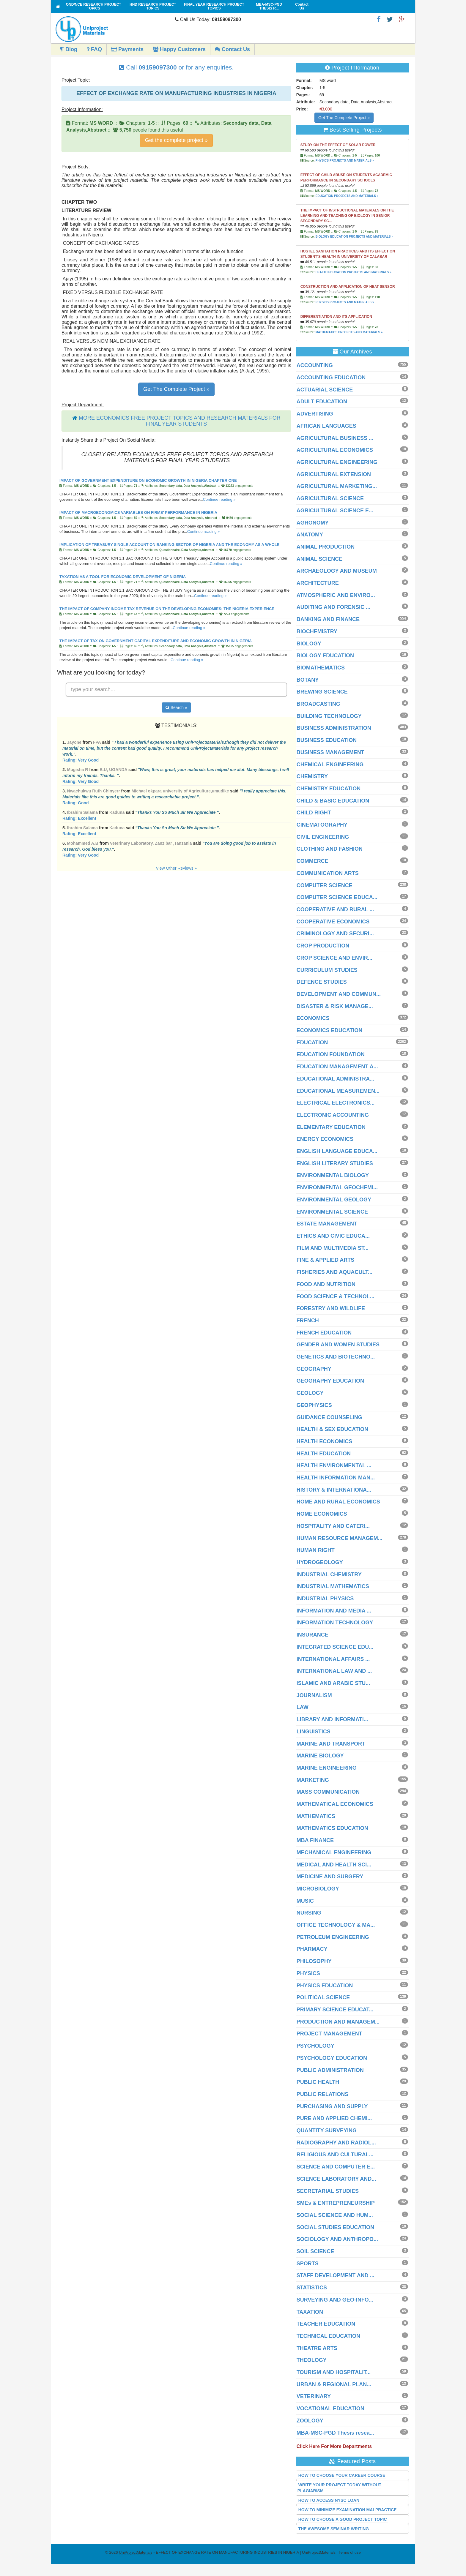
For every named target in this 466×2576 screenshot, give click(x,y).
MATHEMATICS (316, 1816)
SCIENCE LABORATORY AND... (336, 2179)
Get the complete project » (176, 140)
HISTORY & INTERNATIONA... (334, 1490)
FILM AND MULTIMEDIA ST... (333, 1248)
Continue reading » (219, 499)
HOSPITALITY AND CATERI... (333, 1526)
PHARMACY (312, 1949)
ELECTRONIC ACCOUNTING (333, 1115)
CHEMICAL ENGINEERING (330, 764)
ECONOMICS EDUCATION (330, 1030)
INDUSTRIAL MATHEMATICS (333, 1586)
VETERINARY (314, 2396)
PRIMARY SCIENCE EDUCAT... (335, 2010)
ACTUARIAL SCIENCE (325, 390)
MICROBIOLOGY (318, 1889)
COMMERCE (312, 861)
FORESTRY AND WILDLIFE (331, 1308)
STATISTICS (312, 2288)
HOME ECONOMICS (322, 1514)
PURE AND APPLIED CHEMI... (334, 2118)
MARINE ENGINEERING (327, 1768)
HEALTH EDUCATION (324, 1454)
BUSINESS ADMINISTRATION (334, 728)
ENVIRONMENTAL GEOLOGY (334, 1200)
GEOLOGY (310, 1393)
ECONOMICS (313, 1018)
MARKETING (313, 1780)
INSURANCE (312, 1635)
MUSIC (305, 1901)
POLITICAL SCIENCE (323, 1997)
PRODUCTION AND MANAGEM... (338, 2022)
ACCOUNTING (315, 365)
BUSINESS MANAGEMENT (330, 752)
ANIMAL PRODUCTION (326, 547)
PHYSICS (308, 1973)
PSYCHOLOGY (315, 2046)
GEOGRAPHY (314, 1369)
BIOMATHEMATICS (321, 668)
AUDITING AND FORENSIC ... (333, 607)
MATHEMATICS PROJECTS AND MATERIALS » (348, 332)
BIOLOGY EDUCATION (325, 655)
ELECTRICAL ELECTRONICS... (336, 1103)
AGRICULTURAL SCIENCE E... (335, 511)
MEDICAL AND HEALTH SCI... (334, 1865)
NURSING (309, 1913)
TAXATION (310, 2312)
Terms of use (349, 2552)
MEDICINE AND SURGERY (330, 1877)
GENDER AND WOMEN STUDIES (338, 1345)
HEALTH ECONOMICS (324, 1441)
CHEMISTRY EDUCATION (329, 789)
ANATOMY (310, 535)
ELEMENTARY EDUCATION (331, 1127)
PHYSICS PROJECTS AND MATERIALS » (344, 160)
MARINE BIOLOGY (320, 1756)
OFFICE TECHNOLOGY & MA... (336, 1925)
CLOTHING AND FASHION (330, 849)
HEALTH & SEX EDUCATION (332, 1429)
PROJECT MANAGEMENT (329, 2034)
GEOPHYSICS (314, 1405)
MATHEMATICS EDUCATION (332, 1828)
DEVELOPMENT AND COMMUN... (339, 994)
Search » (176, 707)
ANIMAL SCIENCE (320, 559)
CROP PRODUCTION (323, 946)
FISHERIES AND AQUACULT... (334, 1272)
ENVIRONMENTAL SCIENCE (332, 1212)
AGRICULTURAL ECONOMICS (335, 450)
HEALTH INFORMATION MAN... (336, 1478)
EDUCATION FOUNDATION (331, 1054)
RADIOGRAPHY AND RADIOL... (336, 2143)
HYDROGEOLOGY (320, 1562)
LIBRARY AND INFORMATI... (332, 1719)
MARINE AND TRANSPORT (331, 1744)
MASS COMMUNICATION (328, 1792)
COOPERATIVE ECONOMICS (333, 922)
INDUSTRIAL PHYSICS (325, 1598)
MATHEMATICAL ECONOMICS (335, 1804)
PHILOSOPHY (314, 1961)
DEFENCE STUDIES (322, 982)
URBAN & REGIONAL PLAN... (334, 2384)
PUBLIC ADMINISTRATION (330, 2070)
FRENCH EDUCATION (324, 1333)
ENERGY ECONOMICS (325, 1139)
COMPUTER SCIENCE (324, 885)
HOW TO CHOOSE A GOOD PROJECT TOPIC (342, 2519)
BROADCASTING (318, 704)
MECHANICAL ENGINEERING (334, 1852)
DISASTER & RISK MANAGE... (335, 1006)
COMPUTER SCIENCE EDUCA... (337, 897)
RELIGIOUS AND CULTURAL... (335, 2155)
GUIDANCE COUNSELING (329, 1417)
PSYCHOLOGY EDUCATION (332, 2058)
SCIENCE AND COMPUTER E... (336, 2167)
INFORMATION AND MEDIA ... (334, 1611)
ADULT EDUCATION (322, 402)
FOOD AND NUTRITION (326, 1284)
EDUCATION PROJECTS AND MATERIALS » (346, 196)
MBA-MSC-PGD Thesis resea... (335, 2433)
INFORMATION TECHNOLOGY (335, 1623)
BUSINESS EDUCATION (327, 740)
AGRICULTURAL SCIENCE (330, 498)
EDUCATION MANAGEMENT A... (337, 1067)
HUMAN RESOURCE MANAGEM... (339, 1538)
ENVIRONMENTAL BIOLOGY (333, 1175)
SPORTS (308, 2264)
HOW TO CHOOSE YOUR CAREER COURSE (341, 2475)
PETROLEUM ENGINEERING (333, 1937)
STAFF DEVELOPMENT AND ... (335, 2275)
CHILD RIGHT (314, 813)
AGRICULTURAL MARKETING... (337, 486)
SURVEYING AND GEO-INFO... (335, 2300)
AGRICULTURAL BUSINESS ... (335, 438)
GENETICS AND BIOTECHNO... (336, 1357)
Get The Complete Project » (176, 389)
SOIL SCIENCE (315, 2251)
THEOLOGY (312, 2360)
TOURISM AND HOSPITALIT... (334, 2372)
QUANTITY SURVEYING (327, 2130)
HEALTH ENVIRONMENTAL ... (334, 1465)
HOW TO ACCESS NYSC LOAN (328, 2500)
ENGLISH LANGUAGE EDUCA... (337, 1151)
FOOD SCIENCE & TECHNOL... (335, 1296)
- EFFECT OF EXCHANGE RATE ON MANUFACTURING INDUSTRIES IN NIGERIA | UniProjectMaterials (227, 2552)
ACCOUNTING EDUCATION (331, 377)
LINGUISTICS (313, 1732)
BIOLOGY (309, 644)
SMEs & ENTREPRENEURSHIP (336, 2203)
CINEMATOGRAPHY (322, 825)
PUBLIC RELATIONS (323, 2094)
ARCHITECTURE (318, 583)
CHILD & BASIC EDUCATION (333, 801)
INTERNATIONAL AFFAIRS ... (333, 1659)
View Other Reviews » (176, 868)
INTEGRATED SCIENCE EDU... (335, 1647)
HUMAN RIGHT (316, 1550)
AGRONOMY (313, 523)
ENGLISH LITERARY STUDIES (335, 1163)
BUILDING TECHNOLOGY (329, 716)
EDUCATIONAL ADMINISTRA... (335, 1079)
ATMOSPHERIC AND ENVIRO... (336, 595)
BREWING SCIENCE (322, 692)
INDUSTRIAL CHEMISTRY (329, 1574)
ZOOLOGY (310, 2421)
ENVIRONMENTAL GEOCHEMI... (337, 1187)
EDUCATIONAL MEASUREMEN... (338, 1091)
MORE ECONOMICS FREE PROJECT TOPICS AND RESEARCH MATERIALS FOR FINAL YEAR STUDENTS (180, 421)
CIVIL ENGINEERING (323, 837)
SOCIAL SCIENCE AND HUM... (335, 2215)
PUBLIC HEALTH (318, 2082)
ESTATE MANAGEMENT (327, 1224)
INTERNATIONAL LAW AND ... (334, 1671)
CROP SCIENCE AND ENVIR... (334, 958)
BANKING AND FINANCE (328, 619)
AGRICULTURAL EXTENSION (334, 474)
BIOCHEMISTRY (317, 631)
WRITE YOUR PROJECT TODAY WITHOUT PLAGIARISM (339, 2487)
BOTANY (308, 680)
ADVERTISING (315, 414)
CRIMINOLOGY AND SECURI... (335, 933)
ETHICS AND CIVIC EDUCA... (333, 1236)
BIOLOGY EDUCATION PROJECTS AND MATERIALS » (354, 236)
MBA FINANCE (315, 1840)
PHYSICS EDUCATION (325, 1986)
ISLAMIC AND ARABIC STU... (333, 1683)
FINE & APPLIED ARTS (326, 1260)
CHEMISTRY (312, 776)
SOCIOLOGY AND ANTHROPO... (337, 2239)
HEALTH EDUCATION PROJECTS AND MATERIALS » (353, 272)
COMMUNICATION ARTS (328, 873)
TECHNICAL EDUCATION (328, 2336)
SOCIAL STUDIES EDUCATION (335, 2227)
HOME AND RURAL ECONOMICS (338, 1502)
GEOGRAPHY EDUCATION (330, 1381)
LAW (302, 1707)
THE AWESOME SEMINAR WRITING (333, 2528)
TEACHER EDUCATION (326, 2324)
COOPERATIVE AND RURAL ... (335, 909)
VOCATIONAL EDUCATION (330, 2408)
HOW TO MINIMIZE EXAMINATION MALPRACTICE (347, 2509)
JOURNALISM (314, 1695)
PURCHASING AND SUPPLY (332, 2106)
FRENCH (308, 1320)
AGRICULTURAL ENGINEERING (337, 462)
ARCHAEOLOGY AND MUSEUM (337, 571)
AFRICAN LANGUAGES (326, 426)
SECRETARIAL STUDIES (328, 2191)
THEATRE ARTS (317, 2348)
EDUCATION (312, 1042)
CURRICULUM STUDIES (327, 970)
